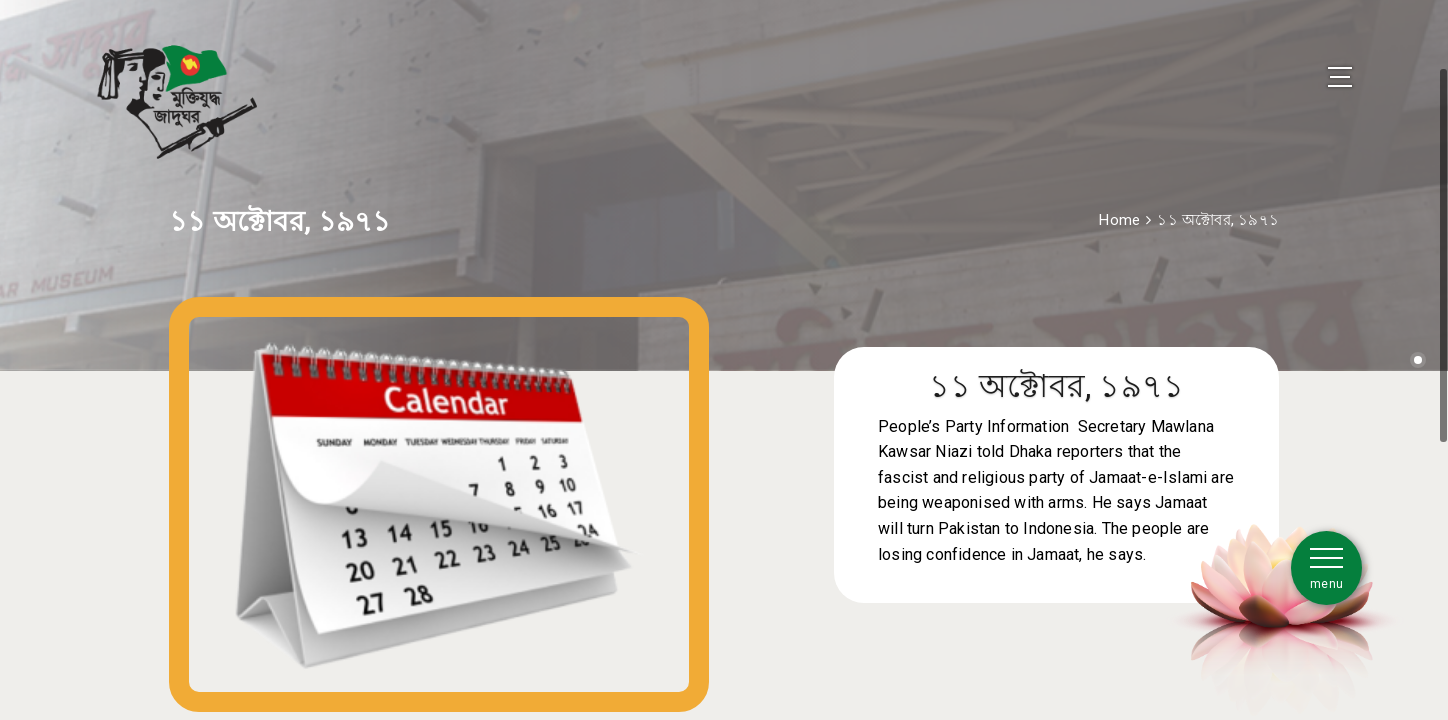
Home (1119, 203)
